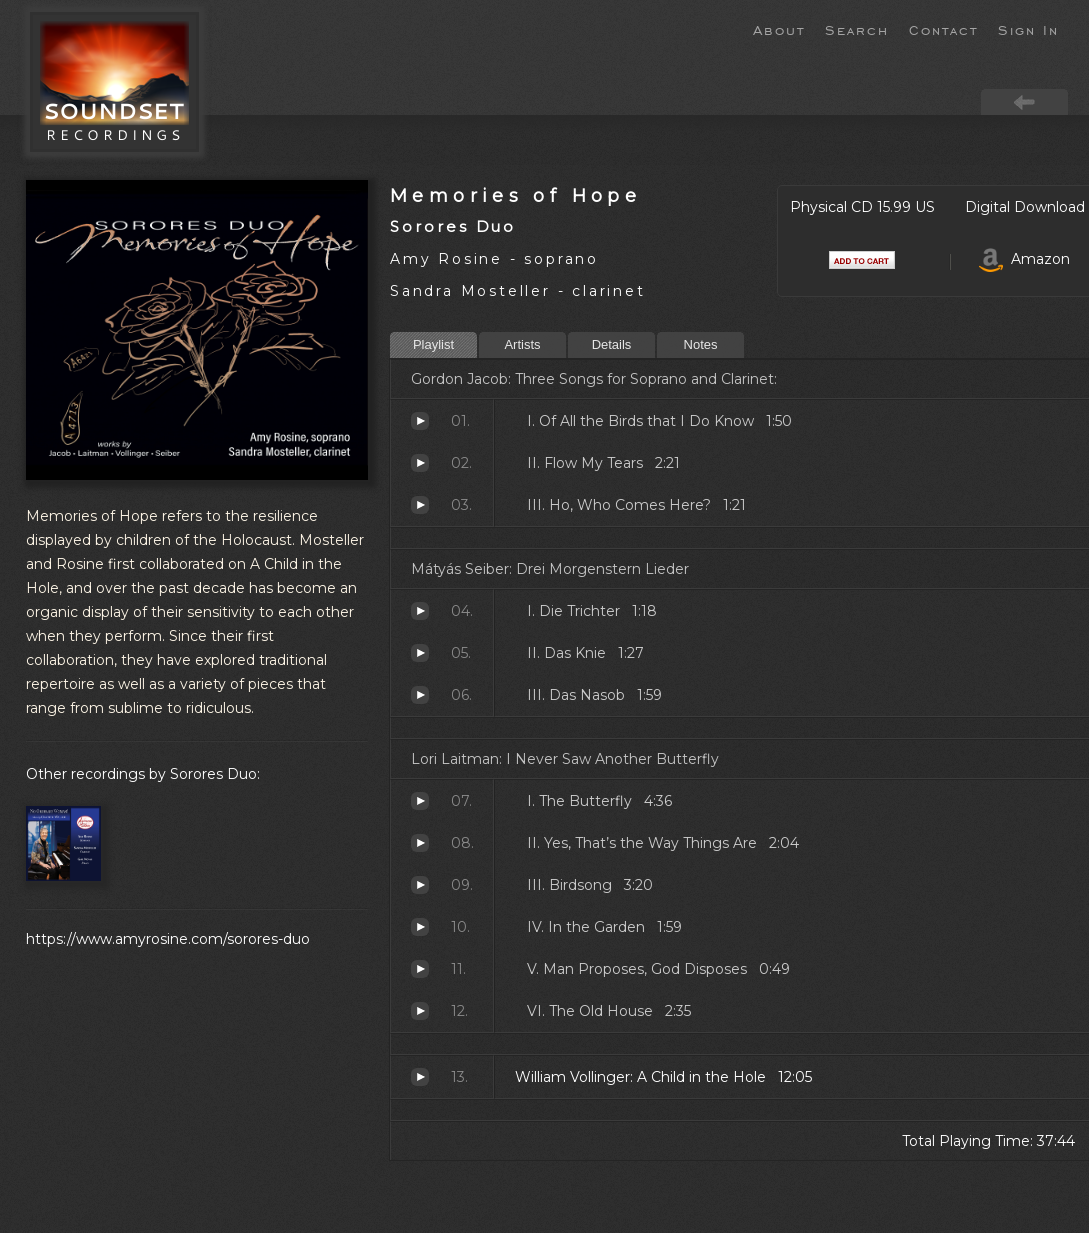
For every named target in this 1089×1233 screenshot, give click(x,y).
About (779, 29)
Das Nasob (420, 695)
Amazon (1024, 259)
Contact (943, 29)
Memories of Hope (515, 195)
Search (857, 29)
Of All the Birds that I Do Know (420, 421)
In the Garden (420, 927)
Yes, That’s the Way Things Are (420, 843)
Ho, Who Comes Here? (420, 505)
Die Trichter (420, 611)
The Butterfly (420, 801)
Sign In (1028, 29)
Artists (522, 344)
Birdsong (420, 885)
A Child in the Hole (420, 1077)
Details (612, 344)
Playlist (433, 344)
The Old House (420, 1011)
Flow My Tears (420, 463)
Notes (701, 344)
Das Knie (420, 653)
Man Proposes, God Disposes (420, 969)
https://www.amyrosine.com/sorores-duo (168, 939)
